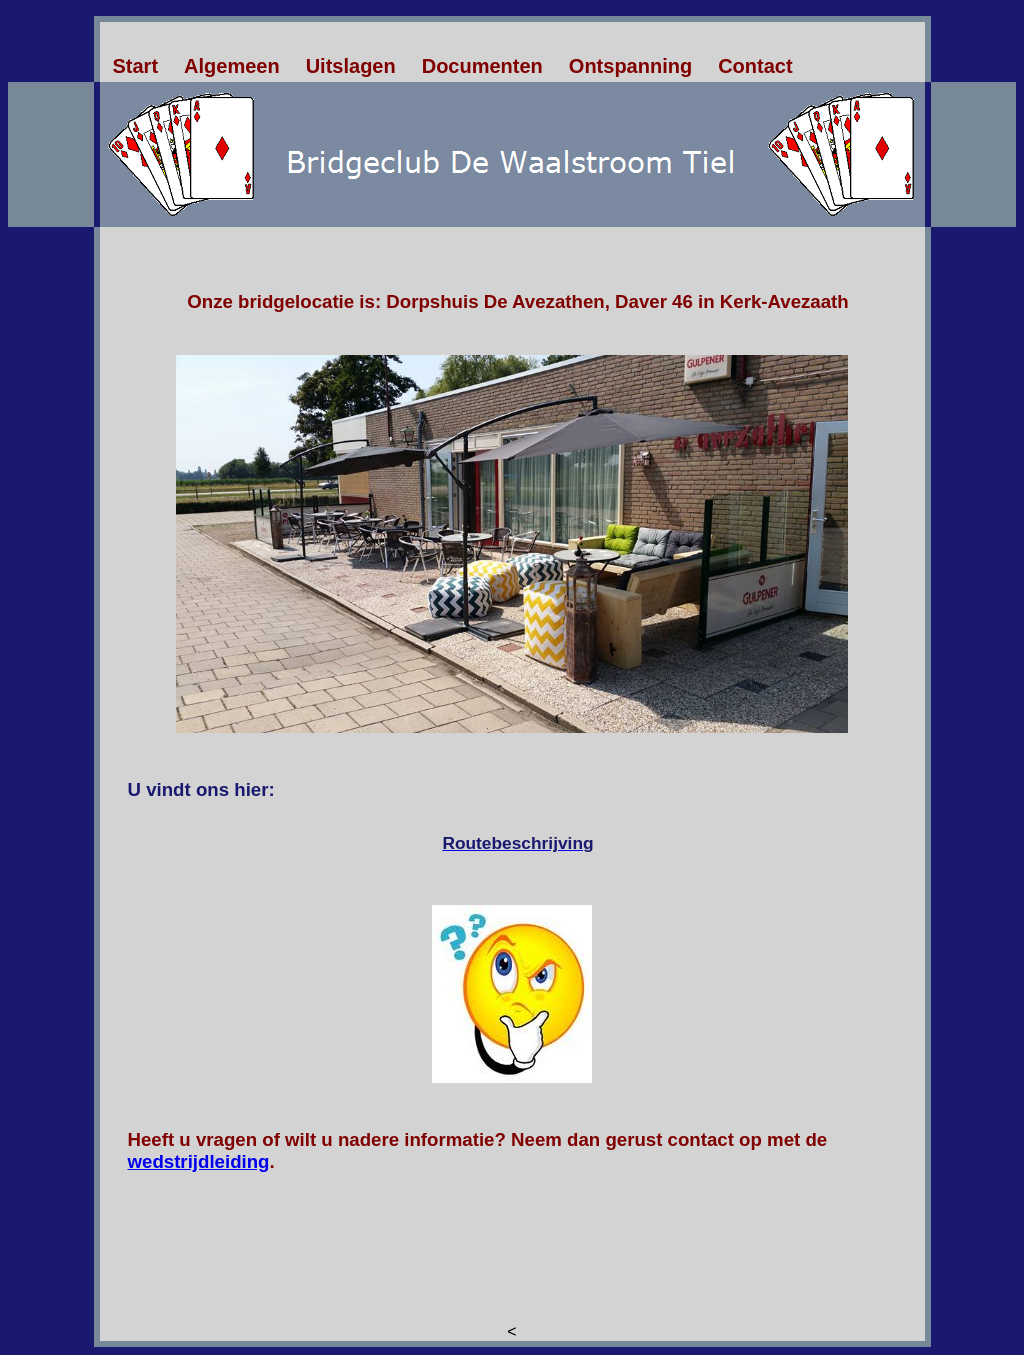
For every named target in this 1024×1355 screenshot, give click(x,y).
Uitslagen (351, 66)
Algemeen (232, 66)
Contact (755, 66)
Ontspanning (630, 66)
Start (136, 66)
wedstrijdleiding (199, 1161)
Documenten (482, 66)
